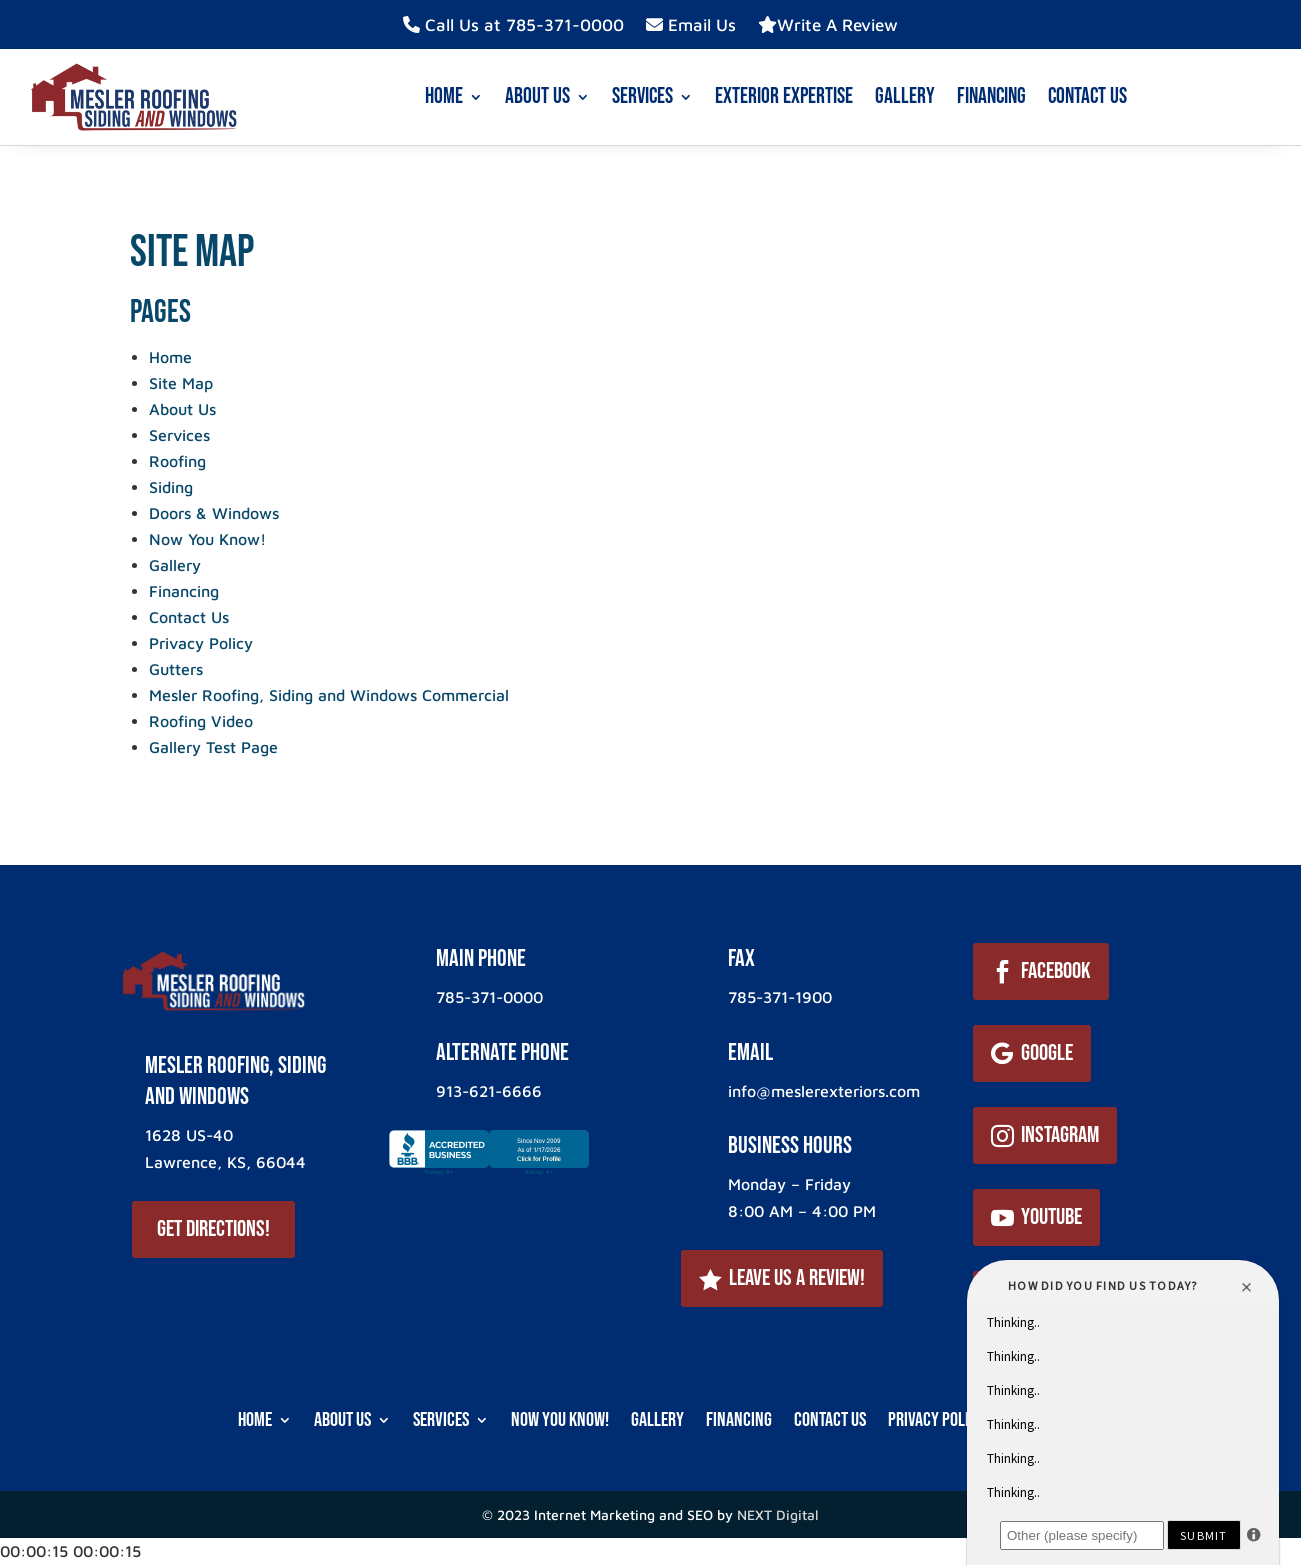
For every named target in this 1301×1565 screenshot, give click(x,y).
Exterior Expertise (784, 96)
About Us (537, 96)
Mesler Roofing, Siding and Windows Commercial (329, 695)
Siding (171, 487)
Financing (991, 96)
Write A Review (828, 25)
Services (642, 96)
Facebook (1056, 971)
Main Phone (481, 958)
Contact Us (1087, 96)
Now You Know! (207, 539)
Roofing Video (201, 721)
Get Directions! (213, 1229)
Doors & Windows (214, 513)
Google (1047, 1053)
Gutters (176, 669)
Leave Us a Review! (797, 1278)
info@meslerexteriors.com (824, 1091)
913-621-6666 (489, 1091)
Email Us (691, 25)
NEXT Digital (778, 1514)
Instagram (1060, 1135)
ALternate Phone (502, 1052)
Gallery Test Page (213, 747)
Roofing (177, 461)
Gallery (905, 96)
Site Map (181, 383)
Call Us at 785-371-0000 (513, 25)
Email (750, 1052)
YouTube (1051, 1217)
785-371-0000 (489, 997)
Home (444, 96)
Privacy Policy (201, 643)
